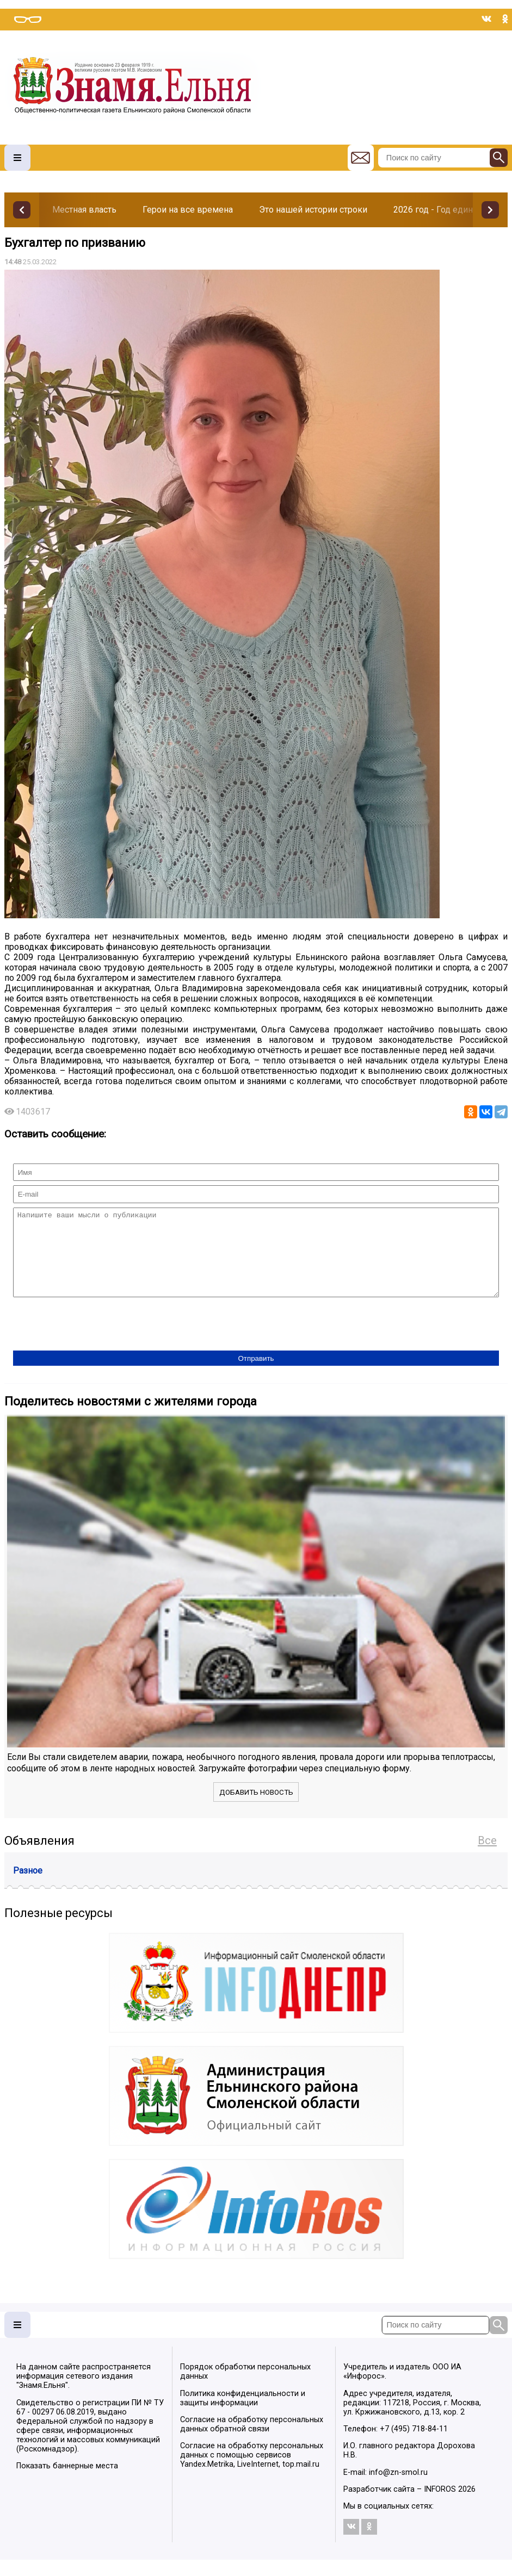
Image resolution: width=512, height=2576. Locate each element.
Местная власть (84, 209)
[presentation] (95, 1341)
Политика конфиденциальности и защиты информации (242, 2414)
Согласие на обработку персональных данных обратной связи (251, 2440)
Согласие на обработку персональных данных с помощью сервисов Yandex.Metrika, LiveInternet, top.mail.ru (251, 2471)
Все (487, 1856)
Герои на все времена (188, 209)
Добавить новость (256, 1809)
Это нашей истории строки (313, 209)
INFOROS (440, 2505)
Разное (27, 1887)
